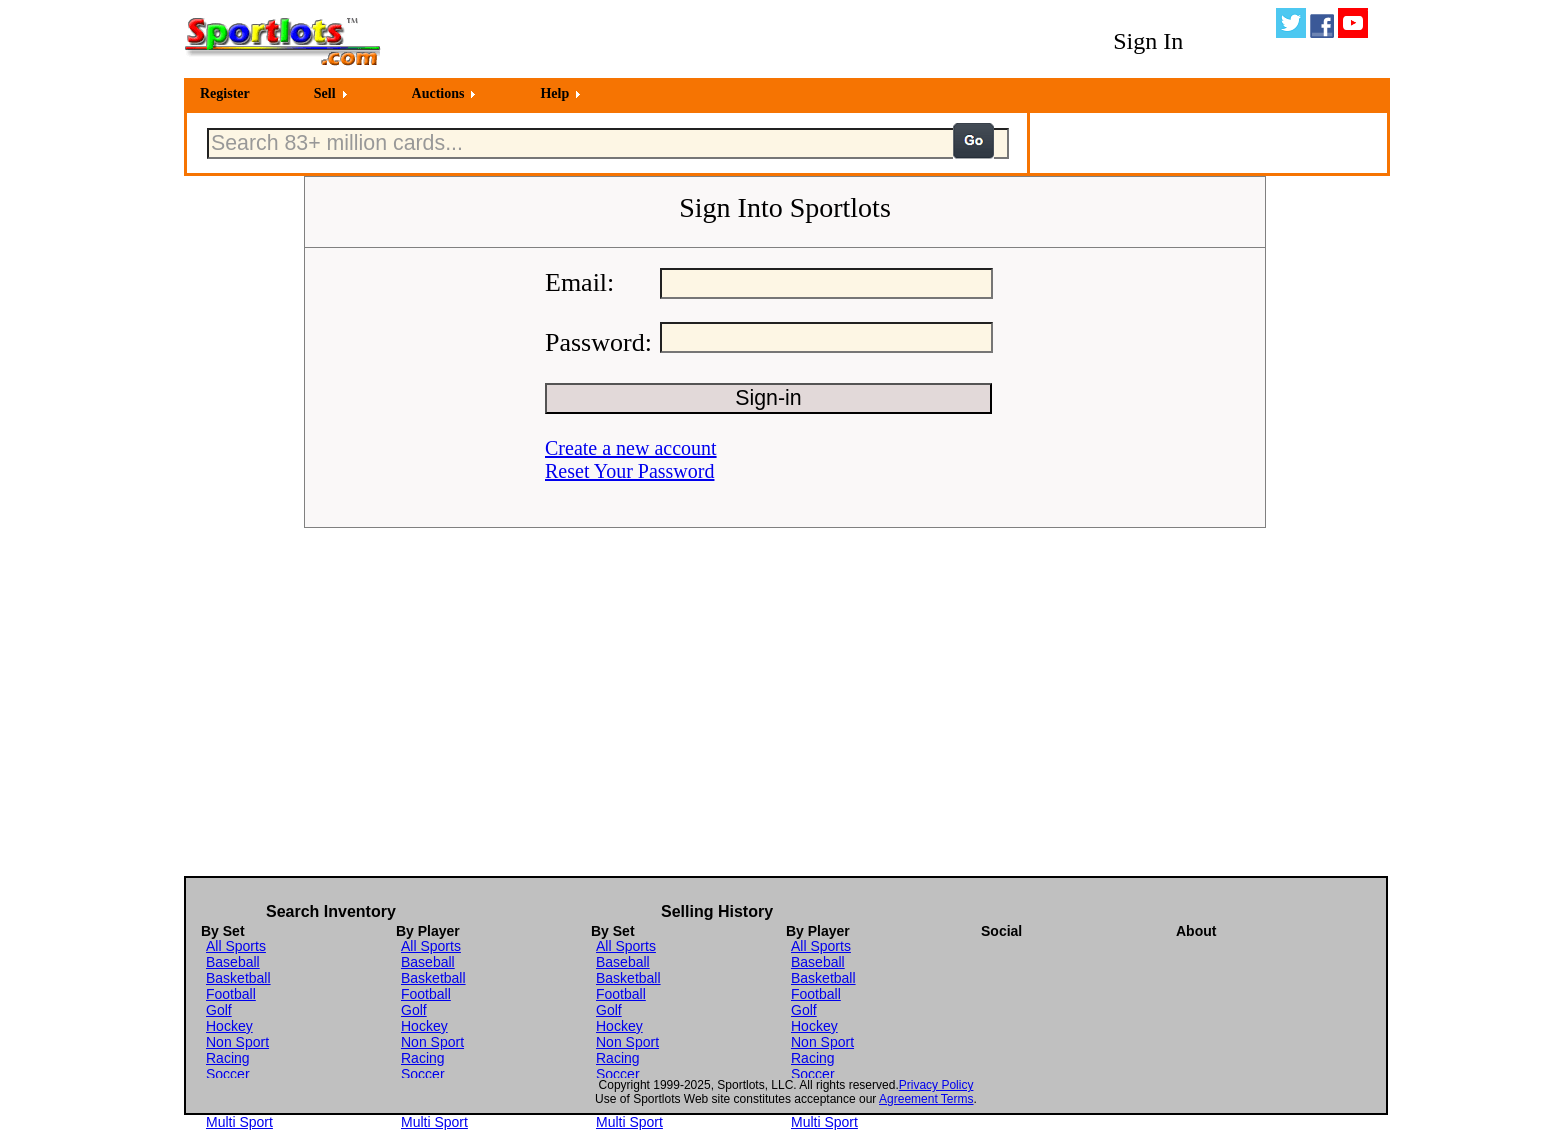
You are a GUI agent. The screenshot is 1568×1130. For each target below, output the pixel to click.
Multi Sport (239, 1122)
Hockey (229, 1026)
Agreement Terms (926, 1099)
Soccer (228, 1074)
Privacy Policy (936, 1085)
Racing (228, 1058)
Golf (219, 1010)
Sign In (1148, 41)
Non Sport (237, 1042)
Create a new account (631, 448)
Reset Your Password (629, 471)
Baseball (233, 962)
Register (225, 93)
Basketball (238, 978)
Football (231, 994)
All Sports (236, 946)
